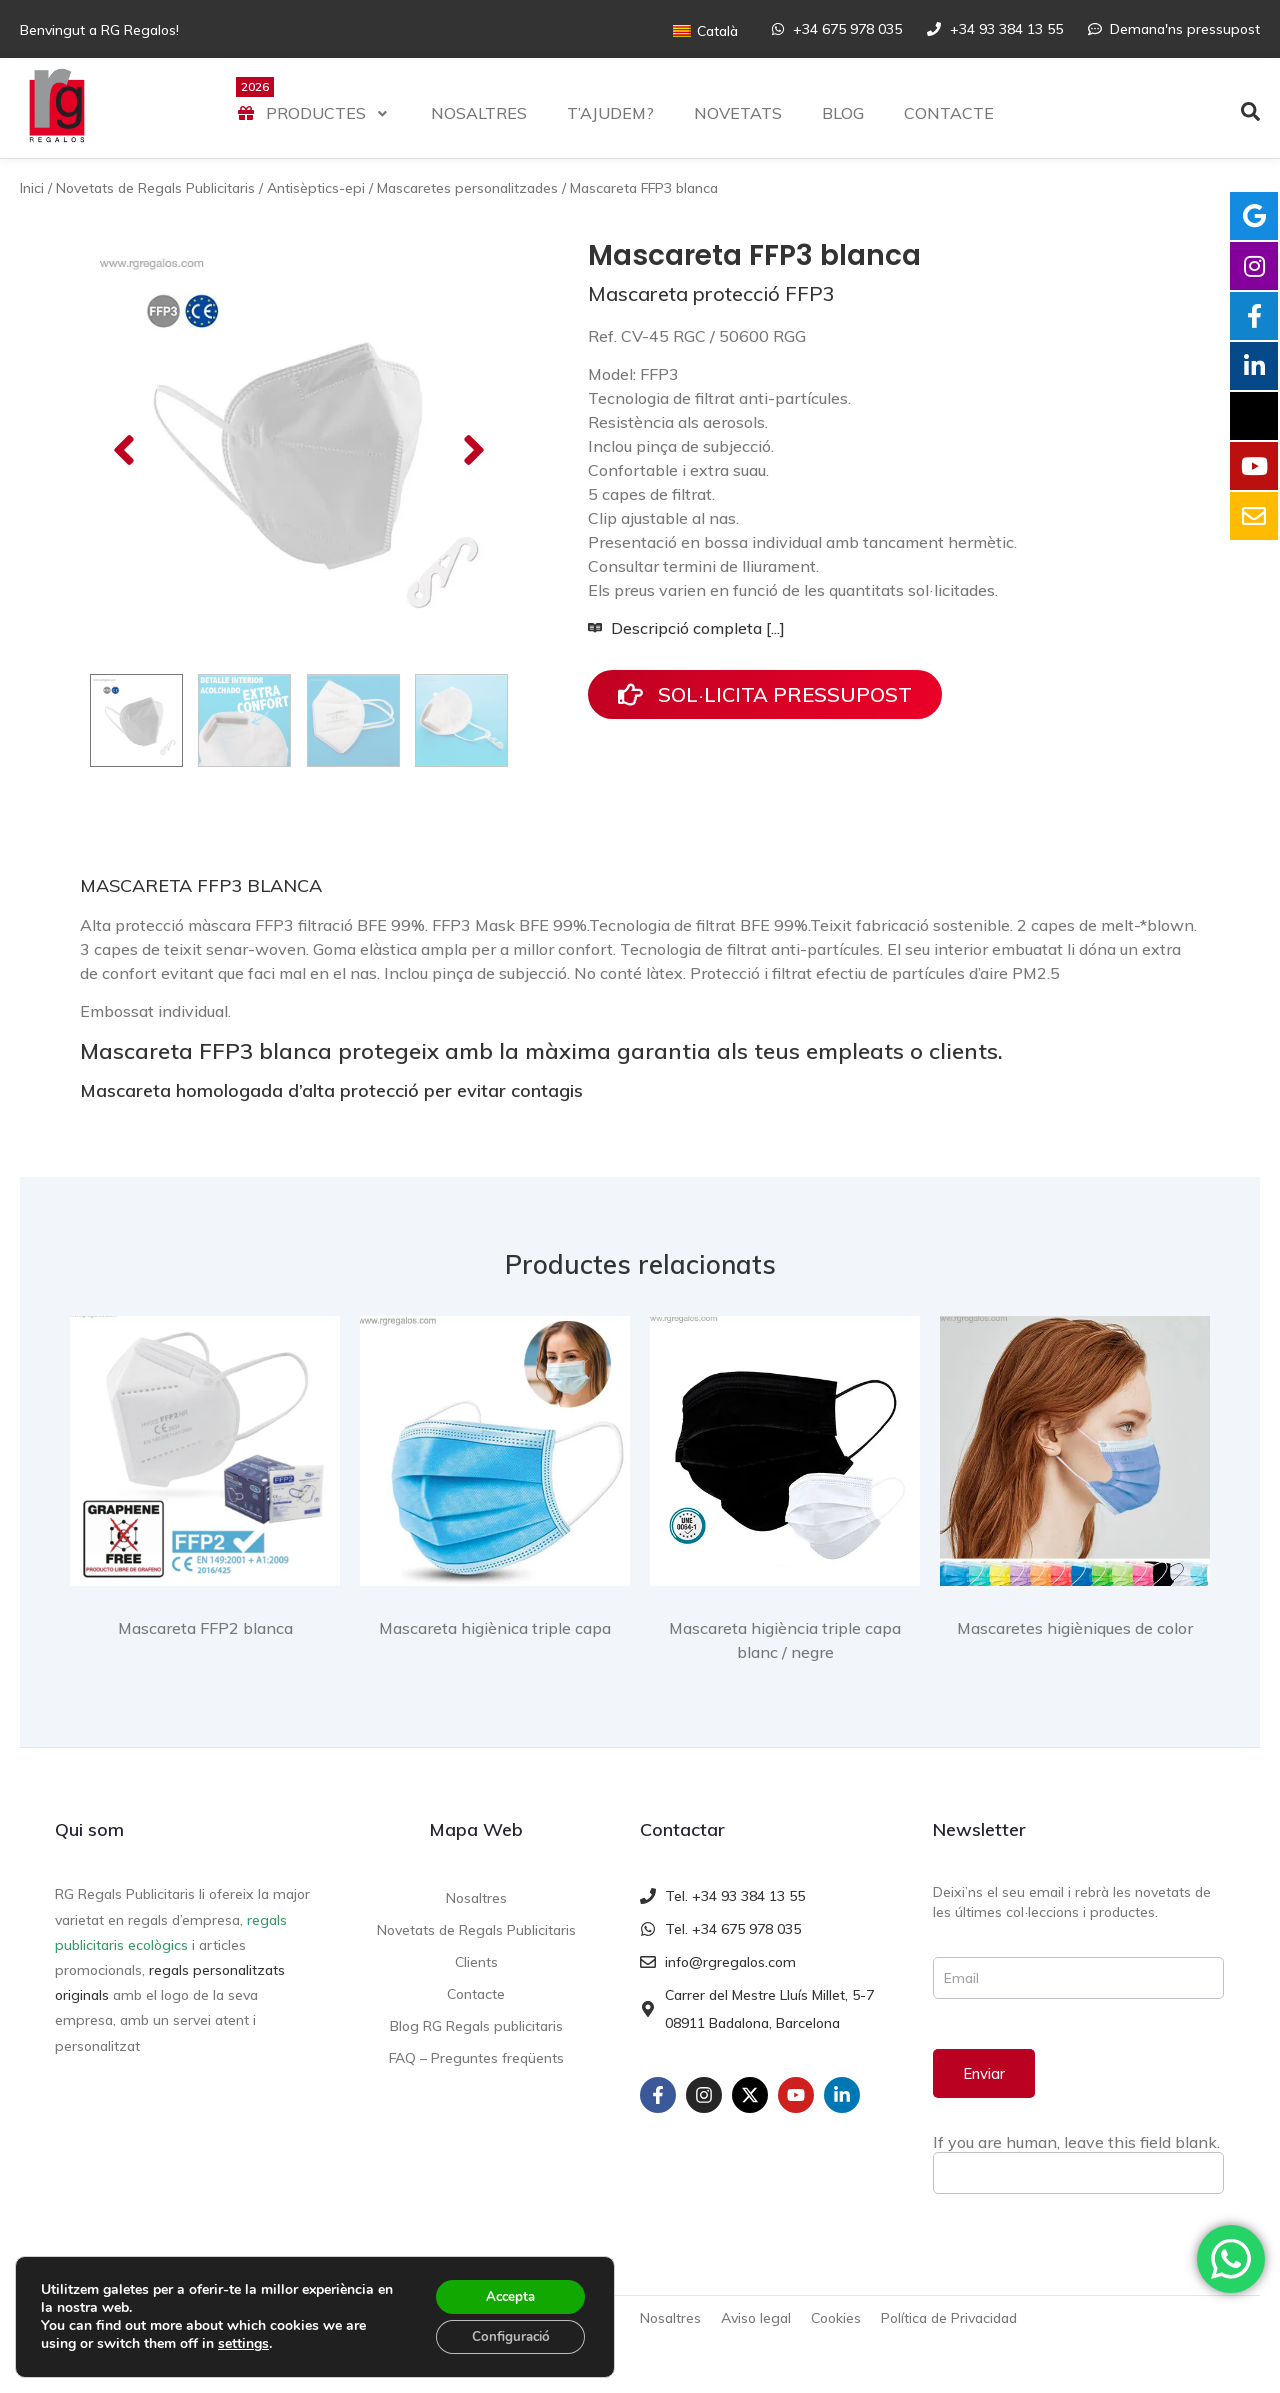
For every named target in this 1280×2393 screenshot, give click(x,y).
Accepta (506, 2293)
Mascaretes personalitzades (467, 188)
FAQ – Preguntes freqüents (476, 2058)
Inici (32, 188)
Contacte (476, 1994)
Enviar (984, 2073)
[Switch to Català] (705, 30)
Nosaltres (476, 1898)
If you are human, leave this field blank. (1076, 2142)
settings (243, 2342)
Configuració (506, 2335)
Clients (476, 1962)
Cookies (836, 2318)
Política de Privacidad (949, 2318)
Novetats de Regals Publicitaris (155, 188)
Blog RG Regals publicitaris (476, 2026)
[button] (124, 450)
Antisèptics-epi (316, 188)
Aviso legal (756, 2318)
